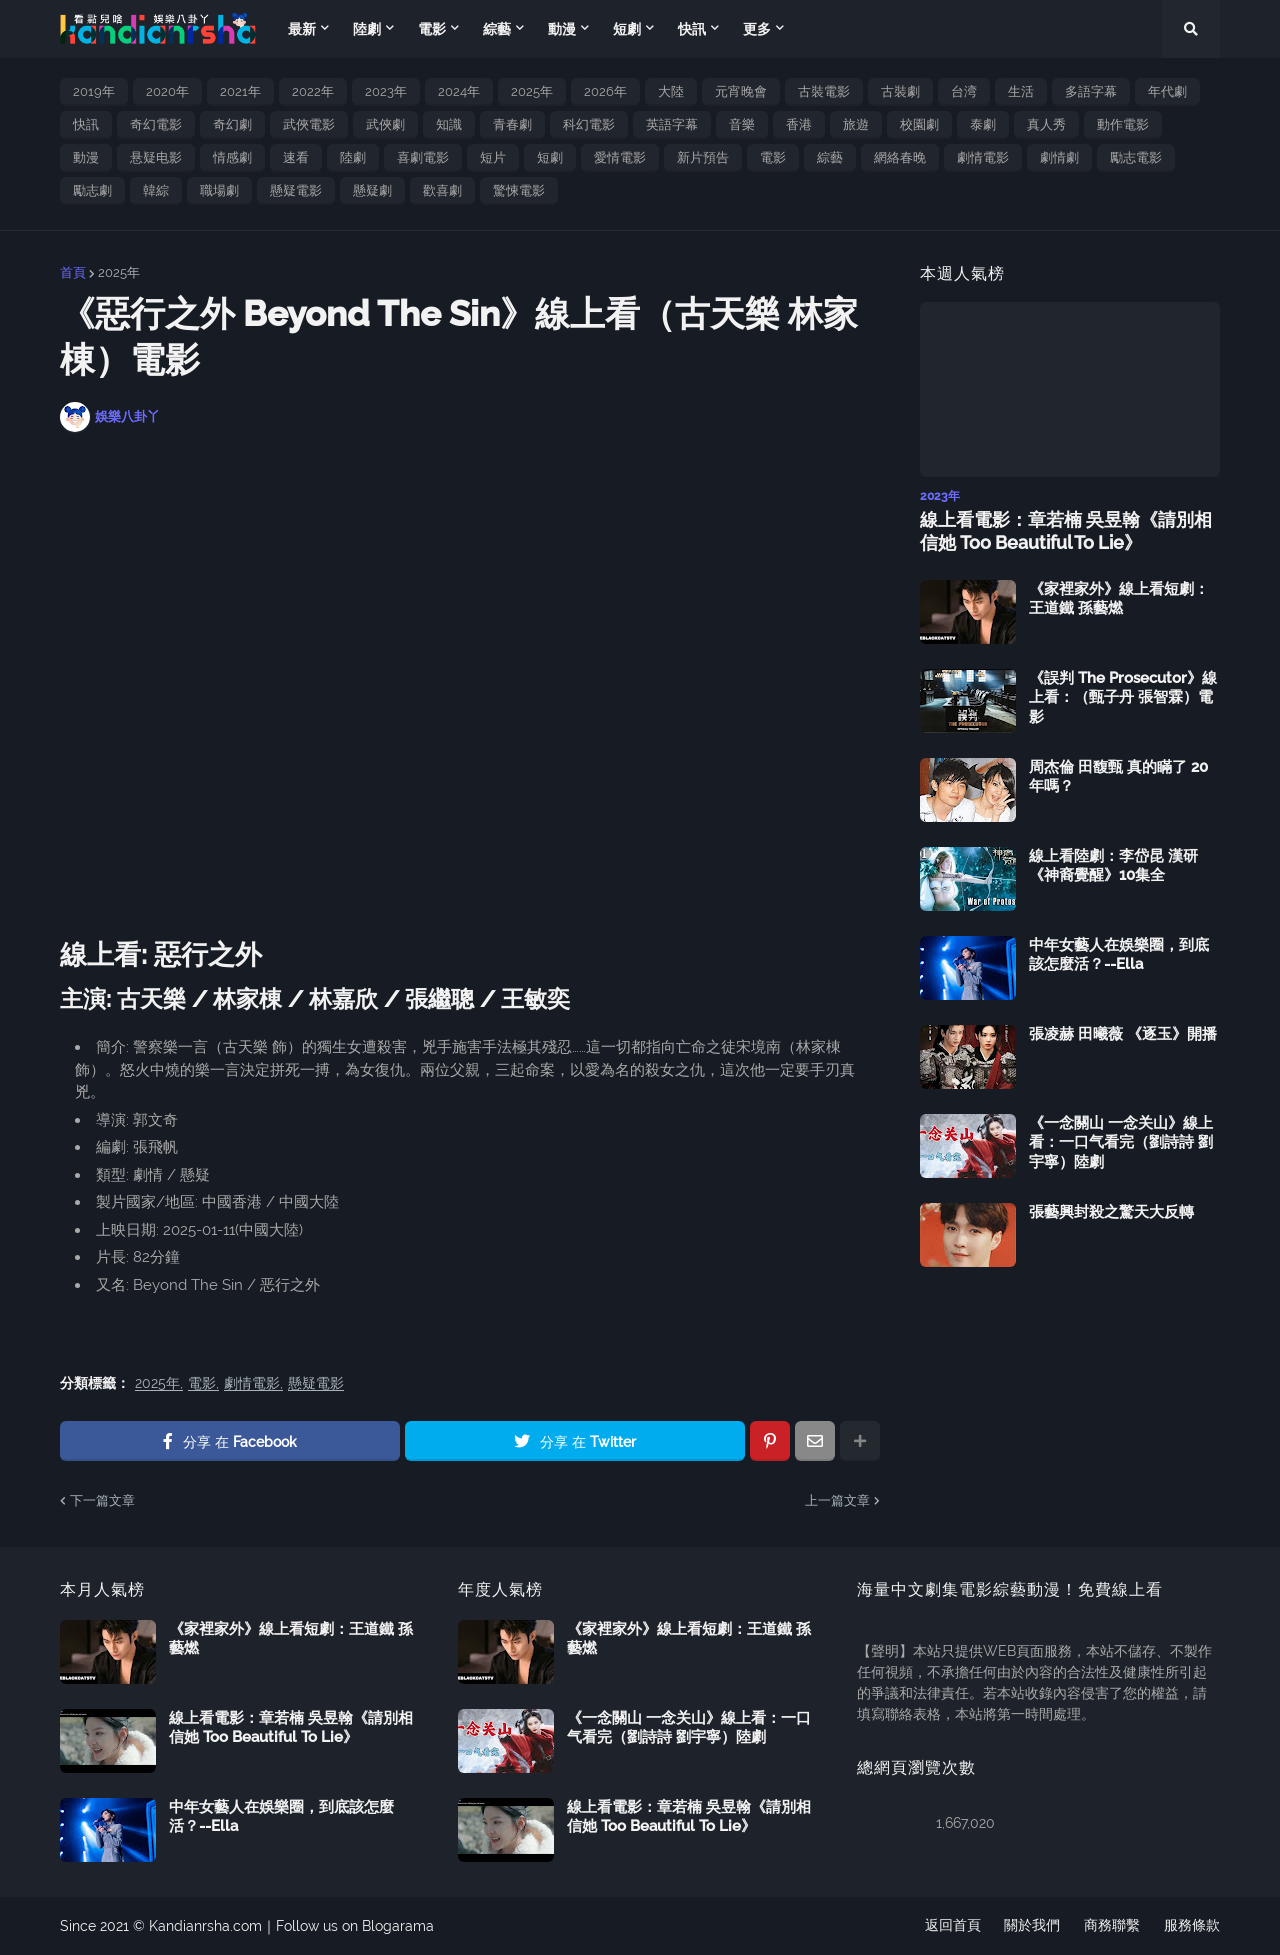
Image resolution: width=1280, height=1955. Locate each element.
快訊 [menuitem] (692, 29)
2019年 (94, 91)
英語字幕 (672, 124)
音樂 (742, 124)
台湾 (964, 91)
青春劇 (512, 124)
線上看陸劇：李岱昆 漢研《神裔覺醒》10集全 (1113, 866)
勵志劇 (92, 190)
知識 (449, 124)
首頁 (73, 272)
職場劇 (219, 190)
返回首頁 (952, 1926)
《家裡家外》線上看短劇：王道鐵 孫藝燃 (1119, 599)
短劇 (550, 157)
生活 (1021, 91)
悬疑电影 (156, 157)
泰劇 (983, 124)
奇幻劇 (232, 124)
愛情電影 (620, 157)
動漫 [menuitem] (562, 29)
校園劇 (919, 124)
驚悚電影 (519, 190)
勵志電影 (1136, 157)
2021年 (240, 91)
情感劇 (232, 157)
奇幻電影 (156, 124)
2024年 (459, 91)
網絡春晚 (900, 157)
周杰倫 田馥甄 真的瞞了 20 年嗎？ (1118, 777)
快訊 (86, 124)
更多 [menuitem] (757, 29)
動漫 (86, 157)
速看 (296, 157)
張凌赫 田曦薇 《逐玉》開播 (1123, 1034)
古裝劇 (900, 91)
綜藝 (830, 157)
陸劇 (353, 157)
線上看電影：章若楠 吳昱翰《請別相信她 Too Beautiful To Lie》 (1066, 531)
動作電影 (1123, 124)
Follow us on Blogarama (355, 1926)
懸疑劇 (372, 190)
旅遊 (856, 124)
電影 (773, 157)
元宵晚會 (741, 91)
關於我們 (1032, 1926)
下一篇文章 (102, 1500)
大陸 (671, 91)
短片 (493, 157)
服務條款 (1192, 1926)
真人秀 (1046, 124)
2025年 (532, 91)
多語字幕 (1091, 91)
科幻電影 (589, 124)
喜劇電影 (423, 157)
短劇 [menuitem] (627, 29)
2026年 (605, 91)
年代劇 (1167, 91)
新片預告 (703, 157)
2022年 (313, 91)
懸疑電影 (296, 190)
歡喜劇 (442, 190)
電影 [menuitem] (432, 29)
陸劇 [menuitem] (367, 29)
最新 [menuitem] (302, 29)
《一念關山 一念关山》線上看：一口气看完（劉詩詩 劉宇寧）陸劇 (1121, 1142)
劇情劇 (1059, 157)
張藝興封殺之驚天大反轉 (1111, 1212)
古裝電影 (824, 91)
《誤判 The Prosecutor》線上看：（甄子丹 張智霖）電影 (1123, 697)
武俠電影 (309, 124)
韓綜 (156, 190)
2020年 (167, 91)
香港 (799, 124)
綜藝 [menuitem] (497, 29)
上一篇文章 (837, 1500)
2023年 (386, 91)
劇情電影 (983, 157)
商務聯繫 (1112, 1926)
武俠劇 (385, 124)
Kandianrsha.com (205, 1926)
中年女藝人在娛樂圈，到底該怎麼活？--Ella (1119, 955)
